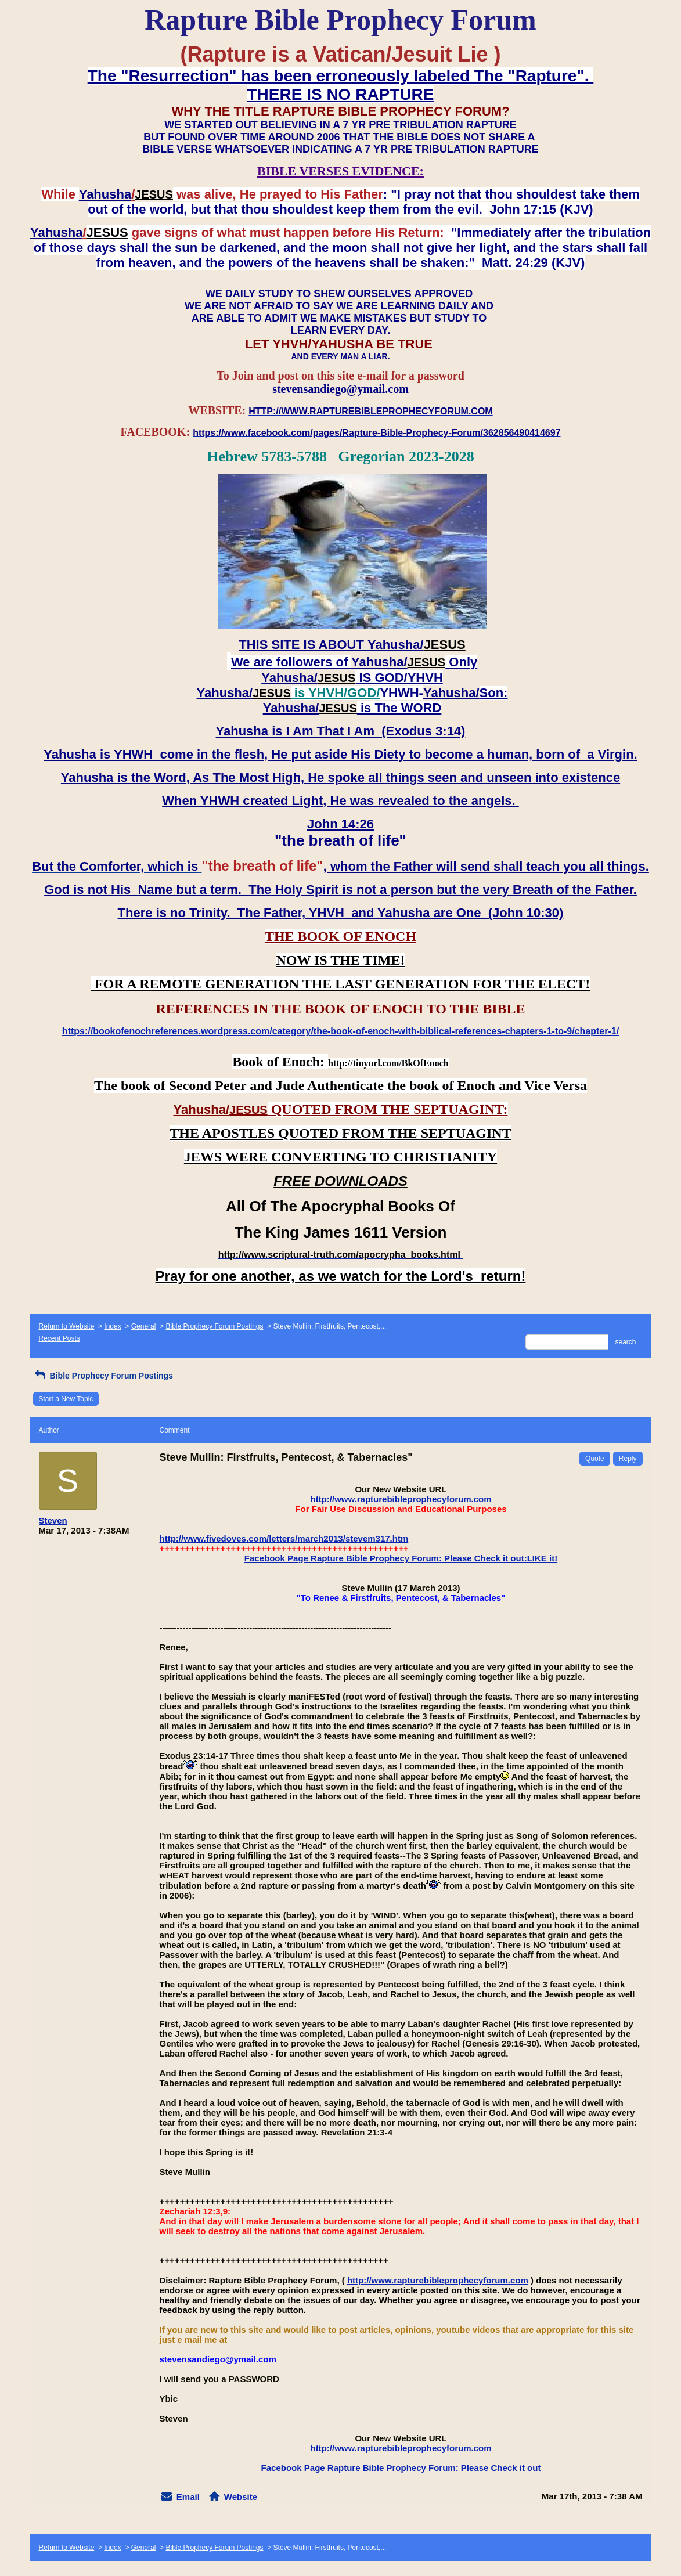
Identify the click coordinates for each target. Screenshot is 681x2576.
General (143, 1326)
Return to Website (67, 1326)
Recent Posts (59, 1338)
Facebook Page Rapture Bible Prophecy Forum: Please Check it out (401, 2468)
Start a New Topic (66, 1399)
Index (112, 1326)
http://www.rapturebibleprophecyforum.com (401, 1499)
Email (188, 2497)
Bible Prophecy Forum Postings (214, 1326)
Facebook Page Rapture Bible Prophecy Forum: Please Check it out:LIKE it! (400, 1558)
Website (240, 2497)
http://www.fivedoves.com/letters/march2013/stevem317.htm (284, 1538)
